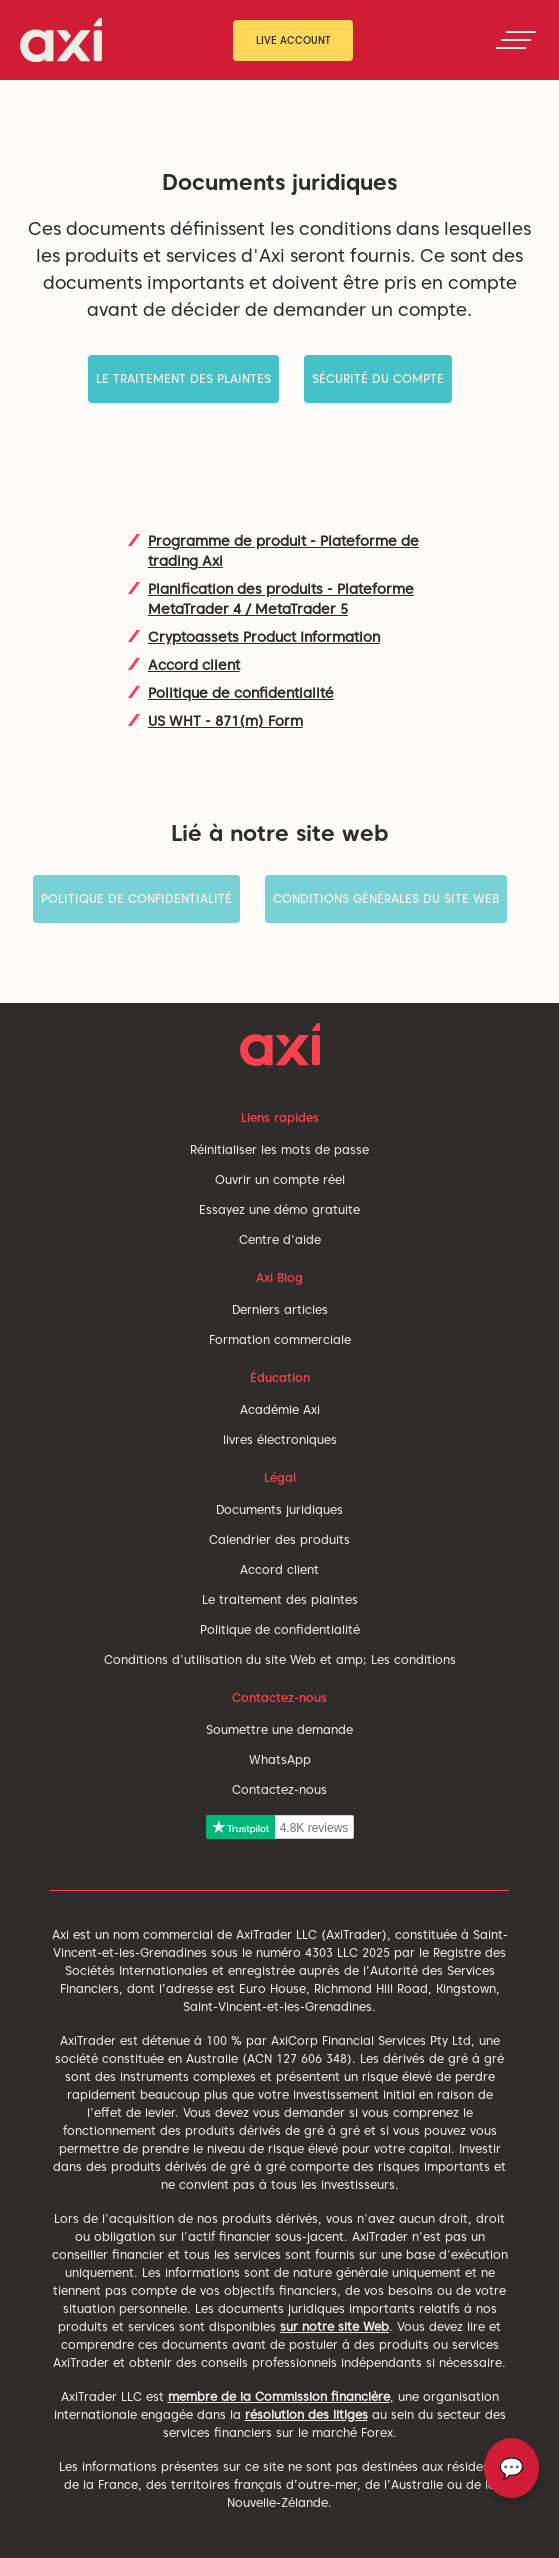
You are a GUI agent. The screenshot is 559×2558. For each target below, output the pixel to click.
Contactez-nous (279, 1789)
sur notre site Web (334, 2326)
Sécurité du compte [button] (378, 378)
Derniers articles (280, 1309)
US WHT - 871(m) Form (225, 721)
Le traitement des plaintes (280, 1599)
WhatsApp (280, 1759)
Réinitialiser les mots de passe (279, 1149)
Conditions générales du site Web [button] (386, 898)
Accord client (194, 665)
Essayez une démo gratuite (279, 1209)
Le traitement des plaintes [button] (183, 378)
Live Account (293, 40)
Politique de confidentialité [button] (136, 898)
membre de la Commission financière (279, 2396)
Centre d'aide (280, 1239)
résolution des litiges (306, 2414)
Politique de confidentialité (241, 693)
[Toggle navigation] (516, 40)
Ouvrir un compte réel (280, 1179)
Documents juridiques (279, 1509)
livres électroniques (280, 1439)
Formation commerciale (280, 1339)
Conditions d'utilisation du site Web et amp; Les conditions (280, 1659)
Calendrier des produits (279, 1539)
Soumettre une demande (279, 1729)
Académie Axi (280, 1409)
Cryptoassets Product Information (264, 637)
